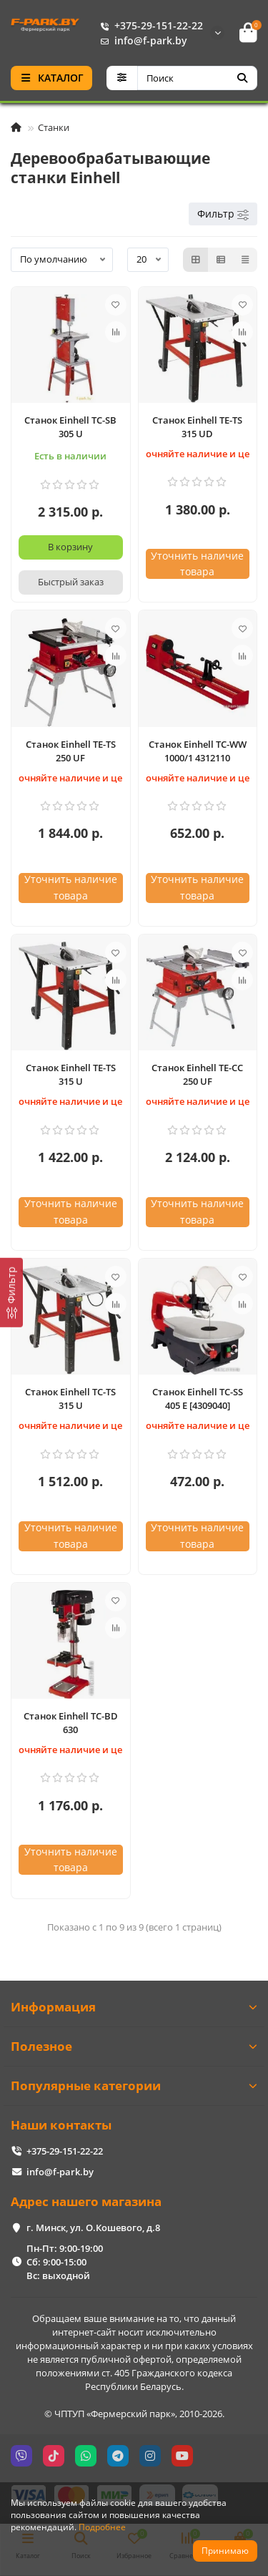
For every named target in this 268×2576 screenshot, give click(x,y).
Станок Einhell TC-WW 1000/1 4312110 (198, 751)
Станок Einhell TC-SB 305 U (70, 427)
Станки (53, 127)
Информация (134, 2007)
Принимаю (225, 2551)
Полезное (134, 2046)
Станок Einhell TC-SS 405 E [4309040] (197, 1398)
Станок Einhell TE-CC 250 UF (197, 1074)
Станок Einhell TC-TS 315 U (70, 1398)
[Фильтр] (11, 1292)
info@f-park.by (140, 40)
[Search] (197, 78)
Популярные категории (134, 2085)
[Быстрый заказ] (71, 582)
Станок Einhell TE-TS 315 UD (197, 427)
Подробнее (102, 2526)
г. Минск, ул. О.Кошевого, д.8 (93, 2227)
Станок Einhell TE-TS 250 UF (71, 751)
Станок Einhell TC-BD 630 (71, 1722)
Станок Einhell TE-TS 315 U (71, 1074)
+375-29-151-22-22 (148, 25)
